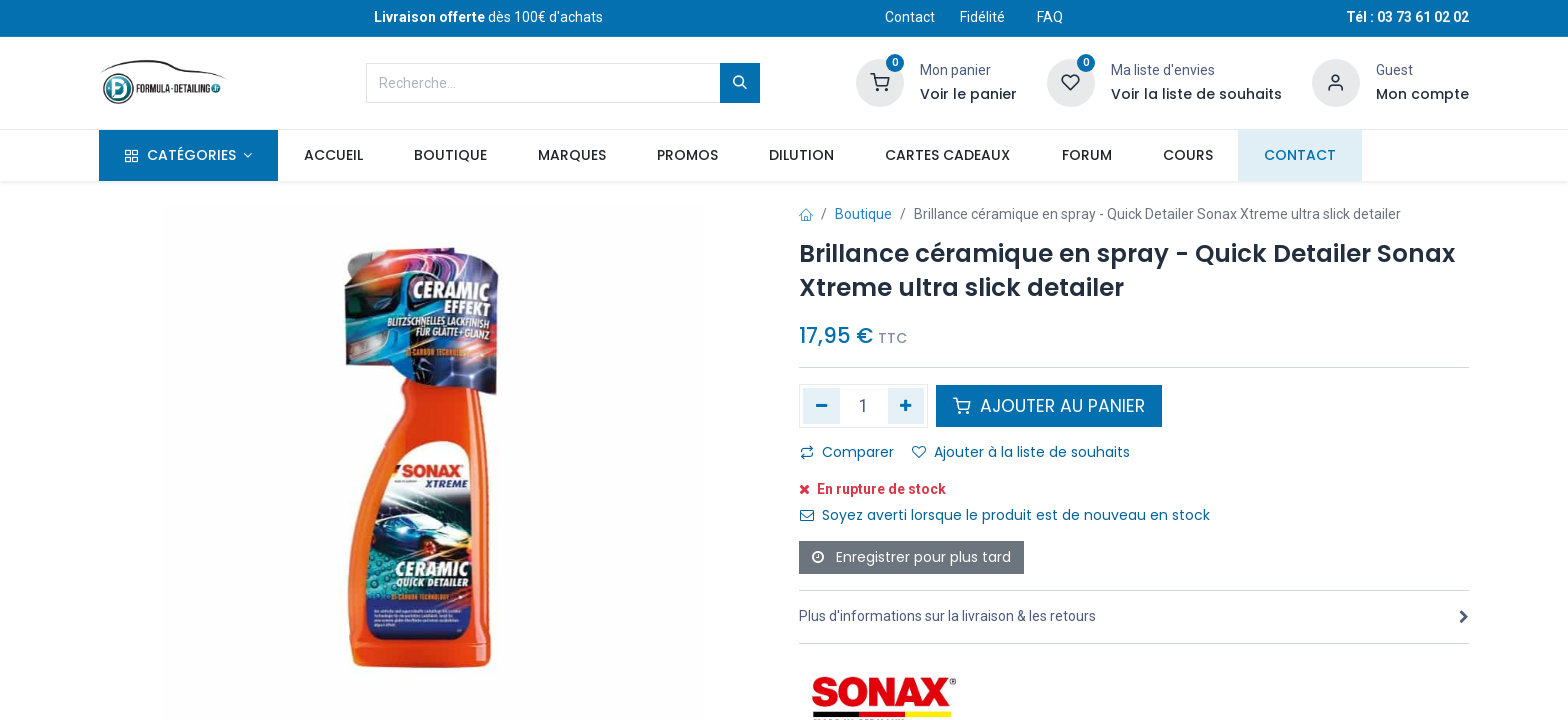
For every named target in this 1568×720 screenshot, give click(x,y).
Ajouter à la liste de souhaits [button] (1021, 452)
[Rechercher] (740, 83)
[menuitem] (333, 156)
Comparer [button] (847, 452)
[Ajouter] (906, 406)
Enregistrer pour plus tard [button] (911, 557)
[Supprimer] (821, 406)
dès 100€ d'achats (488, 17)
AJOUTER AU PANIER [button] (1049, 406)
